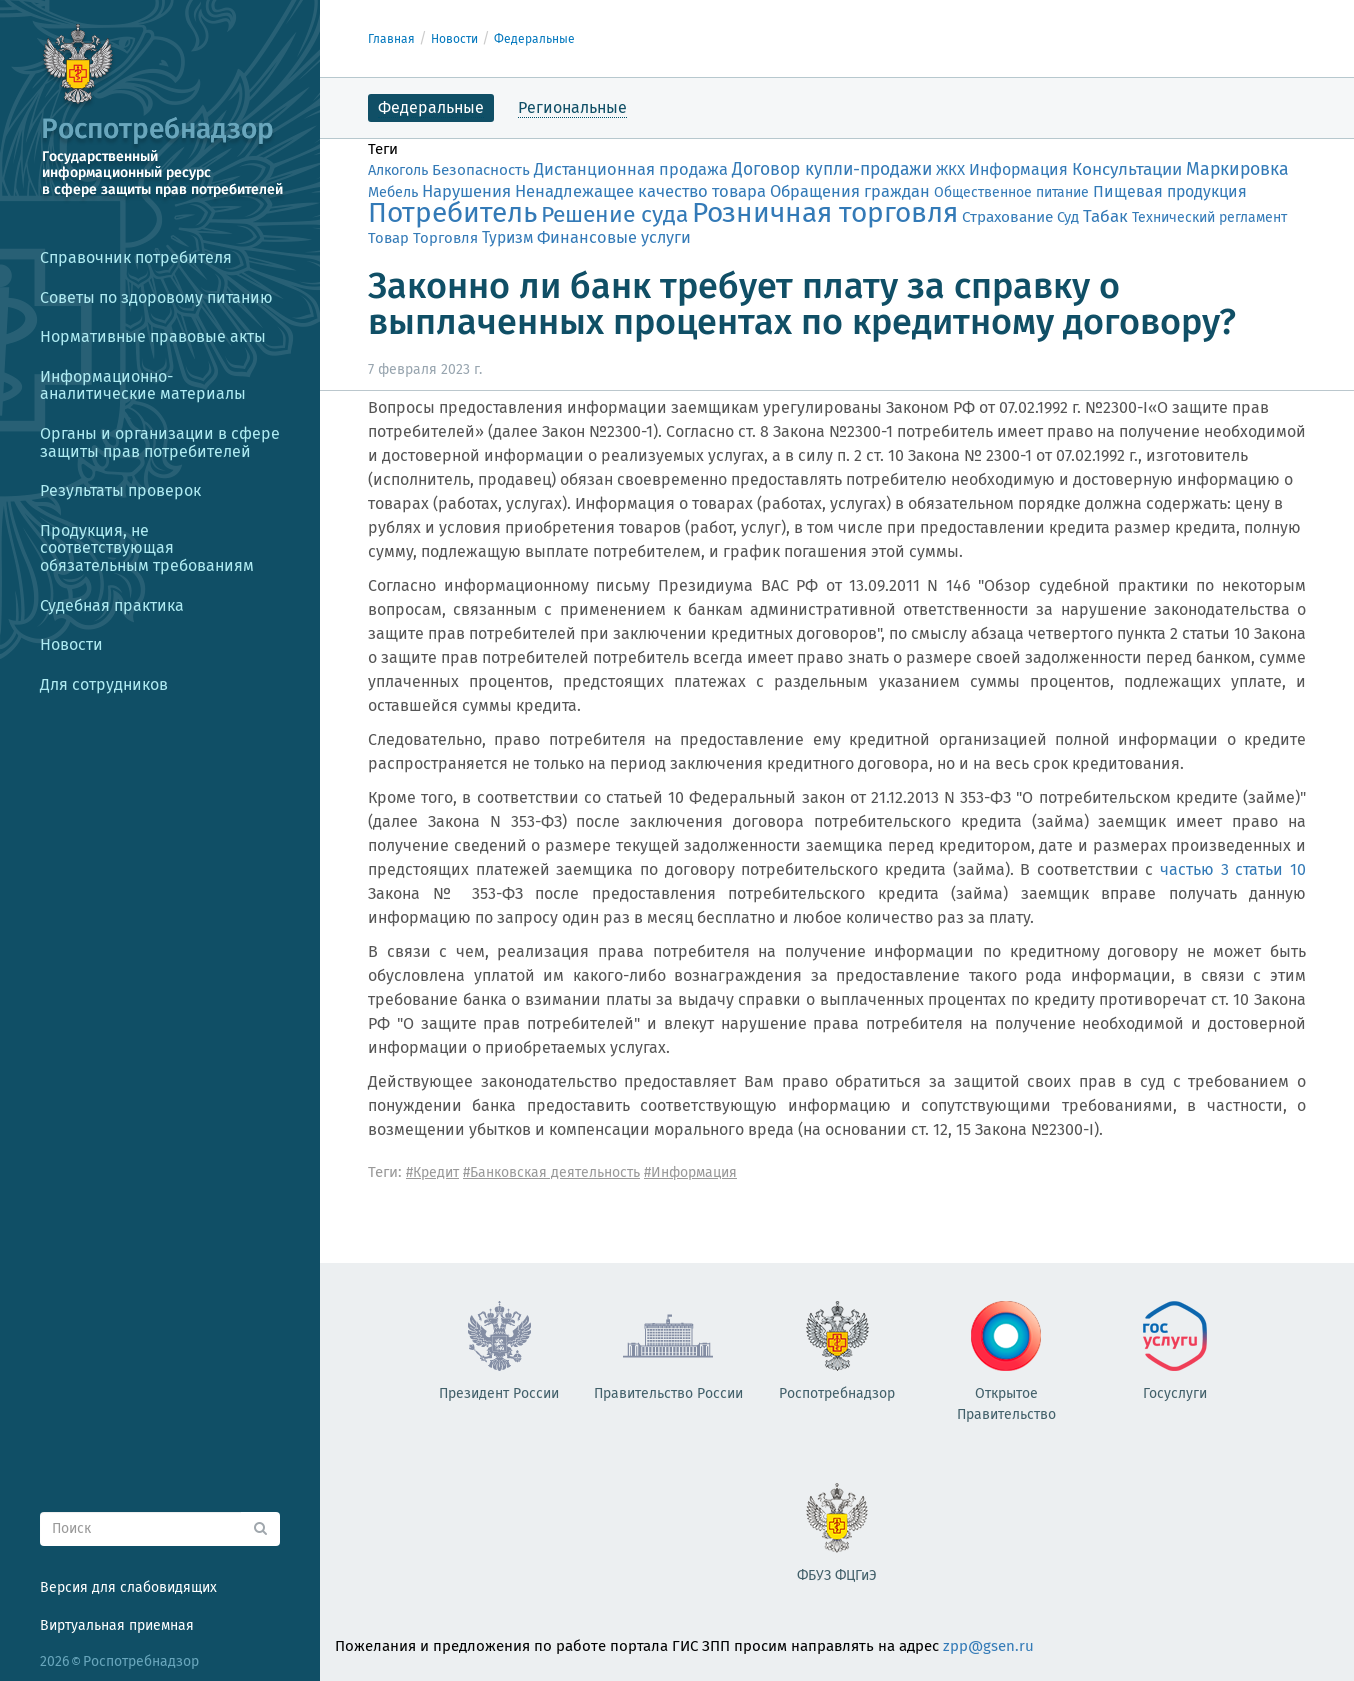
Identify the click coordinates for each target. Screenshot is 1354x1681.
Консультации (1127, 169)
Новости (454, 39)
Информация (1018, 169)
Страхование (1007, 217)
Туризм (507, 237)
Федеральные (534, 39)
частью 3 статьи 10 (1233, 869)
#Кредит (432, 1172)
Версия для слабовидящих (128, 1587)
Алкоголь (398, 170)
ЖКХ (950, 170)
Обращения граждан (850, 191)
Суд (1068, 217)
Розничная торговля (825, 212)
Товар (388, 238)
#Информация (690, 1172)
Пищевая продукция (1170, 191)
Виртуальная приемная (117, 1625)
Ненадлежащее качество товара (640, 191)
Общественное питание (1011, 192)
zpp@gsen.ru (988, 1646)
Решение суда (614, 214)
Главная (391, 39)
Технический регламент (1209, 217)
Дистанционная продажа (631, 169)
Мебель (393, 192)
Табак (1105, 216)
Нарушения (466, 191)
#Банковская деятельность (551, 1172)
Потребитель (452, 212)
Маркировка (1237, 169)
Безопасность (481, 170)
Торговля (445, 238)
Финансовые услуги (614, 237)
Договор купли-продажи (832, 169)
